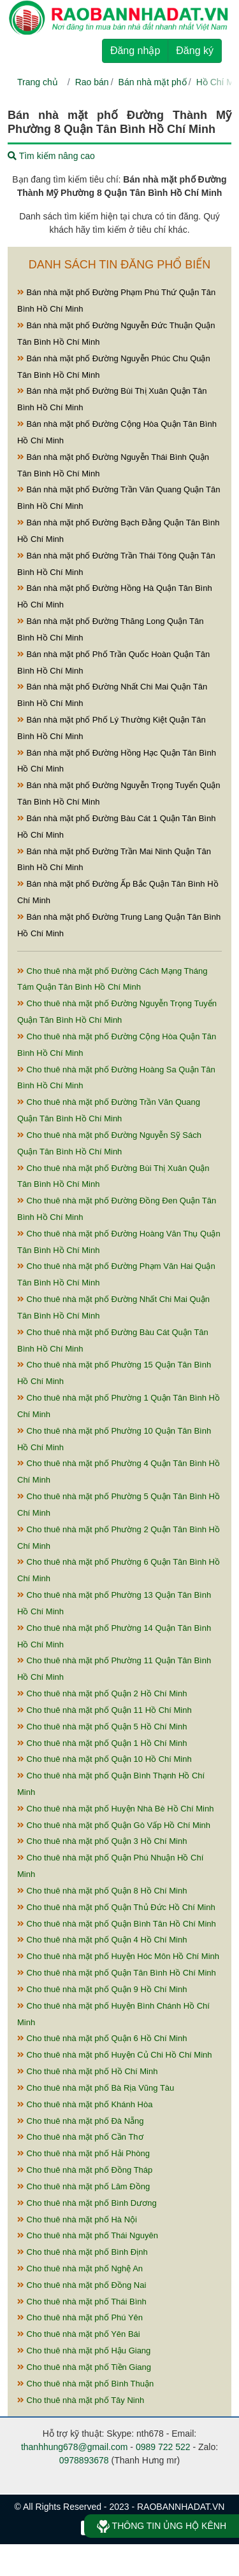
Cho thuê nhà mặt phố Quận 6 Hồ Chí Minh (102, 2038)
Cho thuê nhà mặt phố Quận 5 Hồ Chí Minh (102, 1726)
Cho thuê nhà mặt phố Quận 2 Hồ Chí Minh (102, 1693)
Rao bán (92, 82)
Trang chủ (37, 82)
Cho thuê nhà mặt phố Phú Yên (80, 2317)
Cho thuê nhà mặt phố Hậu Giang (83, 2350)
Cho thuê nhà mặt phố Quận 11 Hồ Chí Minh (104, 1710)
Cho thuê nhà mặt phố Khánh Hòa (84, 2104)
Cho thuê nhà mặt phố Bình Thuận (85, 2383)
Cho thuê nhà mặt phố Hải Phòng (83, 2153)
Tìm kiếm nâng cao (51, 156)
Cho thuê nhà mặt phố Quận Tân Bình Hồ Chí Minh (116, 1972)
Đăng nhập (135, 50)
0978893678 (84, 2460)
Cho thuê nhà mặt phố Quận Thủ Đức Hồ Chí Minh (116, 1907)
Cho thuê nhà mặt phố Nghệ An (80, 2268)
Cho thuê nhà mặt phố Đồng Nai (81, 2285)
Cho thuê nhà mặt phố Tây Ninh (80, 2400)
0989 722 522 (163, 2447)
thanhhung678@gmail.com (74, 2447)
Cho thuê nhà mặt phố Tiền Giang (84, 2367)
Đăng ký (195, 50)
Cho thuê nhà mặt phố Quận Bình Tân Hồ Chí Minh (116, 1924)
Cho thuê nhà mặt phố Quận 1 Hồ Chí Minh (102, 1743)
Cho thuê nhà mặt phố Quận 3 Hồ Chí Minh (102, 1841)
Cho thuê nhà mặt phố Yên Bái (78, 2334)
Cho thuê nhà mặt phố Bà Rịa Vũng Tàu (95, 2088)
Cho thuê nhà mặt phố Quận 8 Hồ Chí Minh (102, 1890)
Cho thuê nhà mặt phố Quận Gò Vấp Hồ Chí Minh (113, 1825)
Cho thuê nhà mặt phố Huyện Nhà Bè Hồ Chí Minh (115, 1808)
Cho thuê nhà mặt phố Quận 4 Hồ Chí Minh (102, 1939)
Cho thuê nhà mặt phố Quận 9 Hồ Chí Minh (102, 1989)
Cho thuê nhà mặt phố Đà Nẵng (80, 2121)
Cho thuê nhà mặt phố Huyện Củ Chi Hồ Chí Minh (114, 2055)
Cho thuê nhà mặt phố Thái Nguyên (87, 2235)
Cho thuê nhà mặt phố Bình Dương (87, 2203)
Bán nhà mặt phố (153, 82)
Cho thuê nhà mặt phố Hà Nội (77, 2219)
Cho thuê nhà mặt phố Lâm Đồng (83, 2186)
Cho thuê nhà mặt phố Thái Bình (82, 2301)
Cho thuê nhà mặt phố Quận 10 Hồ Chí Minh (104, 1759)
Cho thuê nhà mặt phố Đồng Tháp (84, 2170)
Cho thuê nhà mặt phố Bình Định (82, 2252)
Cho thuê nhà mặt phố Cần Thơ (80, 2137)
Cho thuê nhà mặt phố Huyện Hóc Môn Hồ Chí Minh (118, 1956)
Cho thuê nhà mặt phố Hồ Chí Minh (87, 2071)
